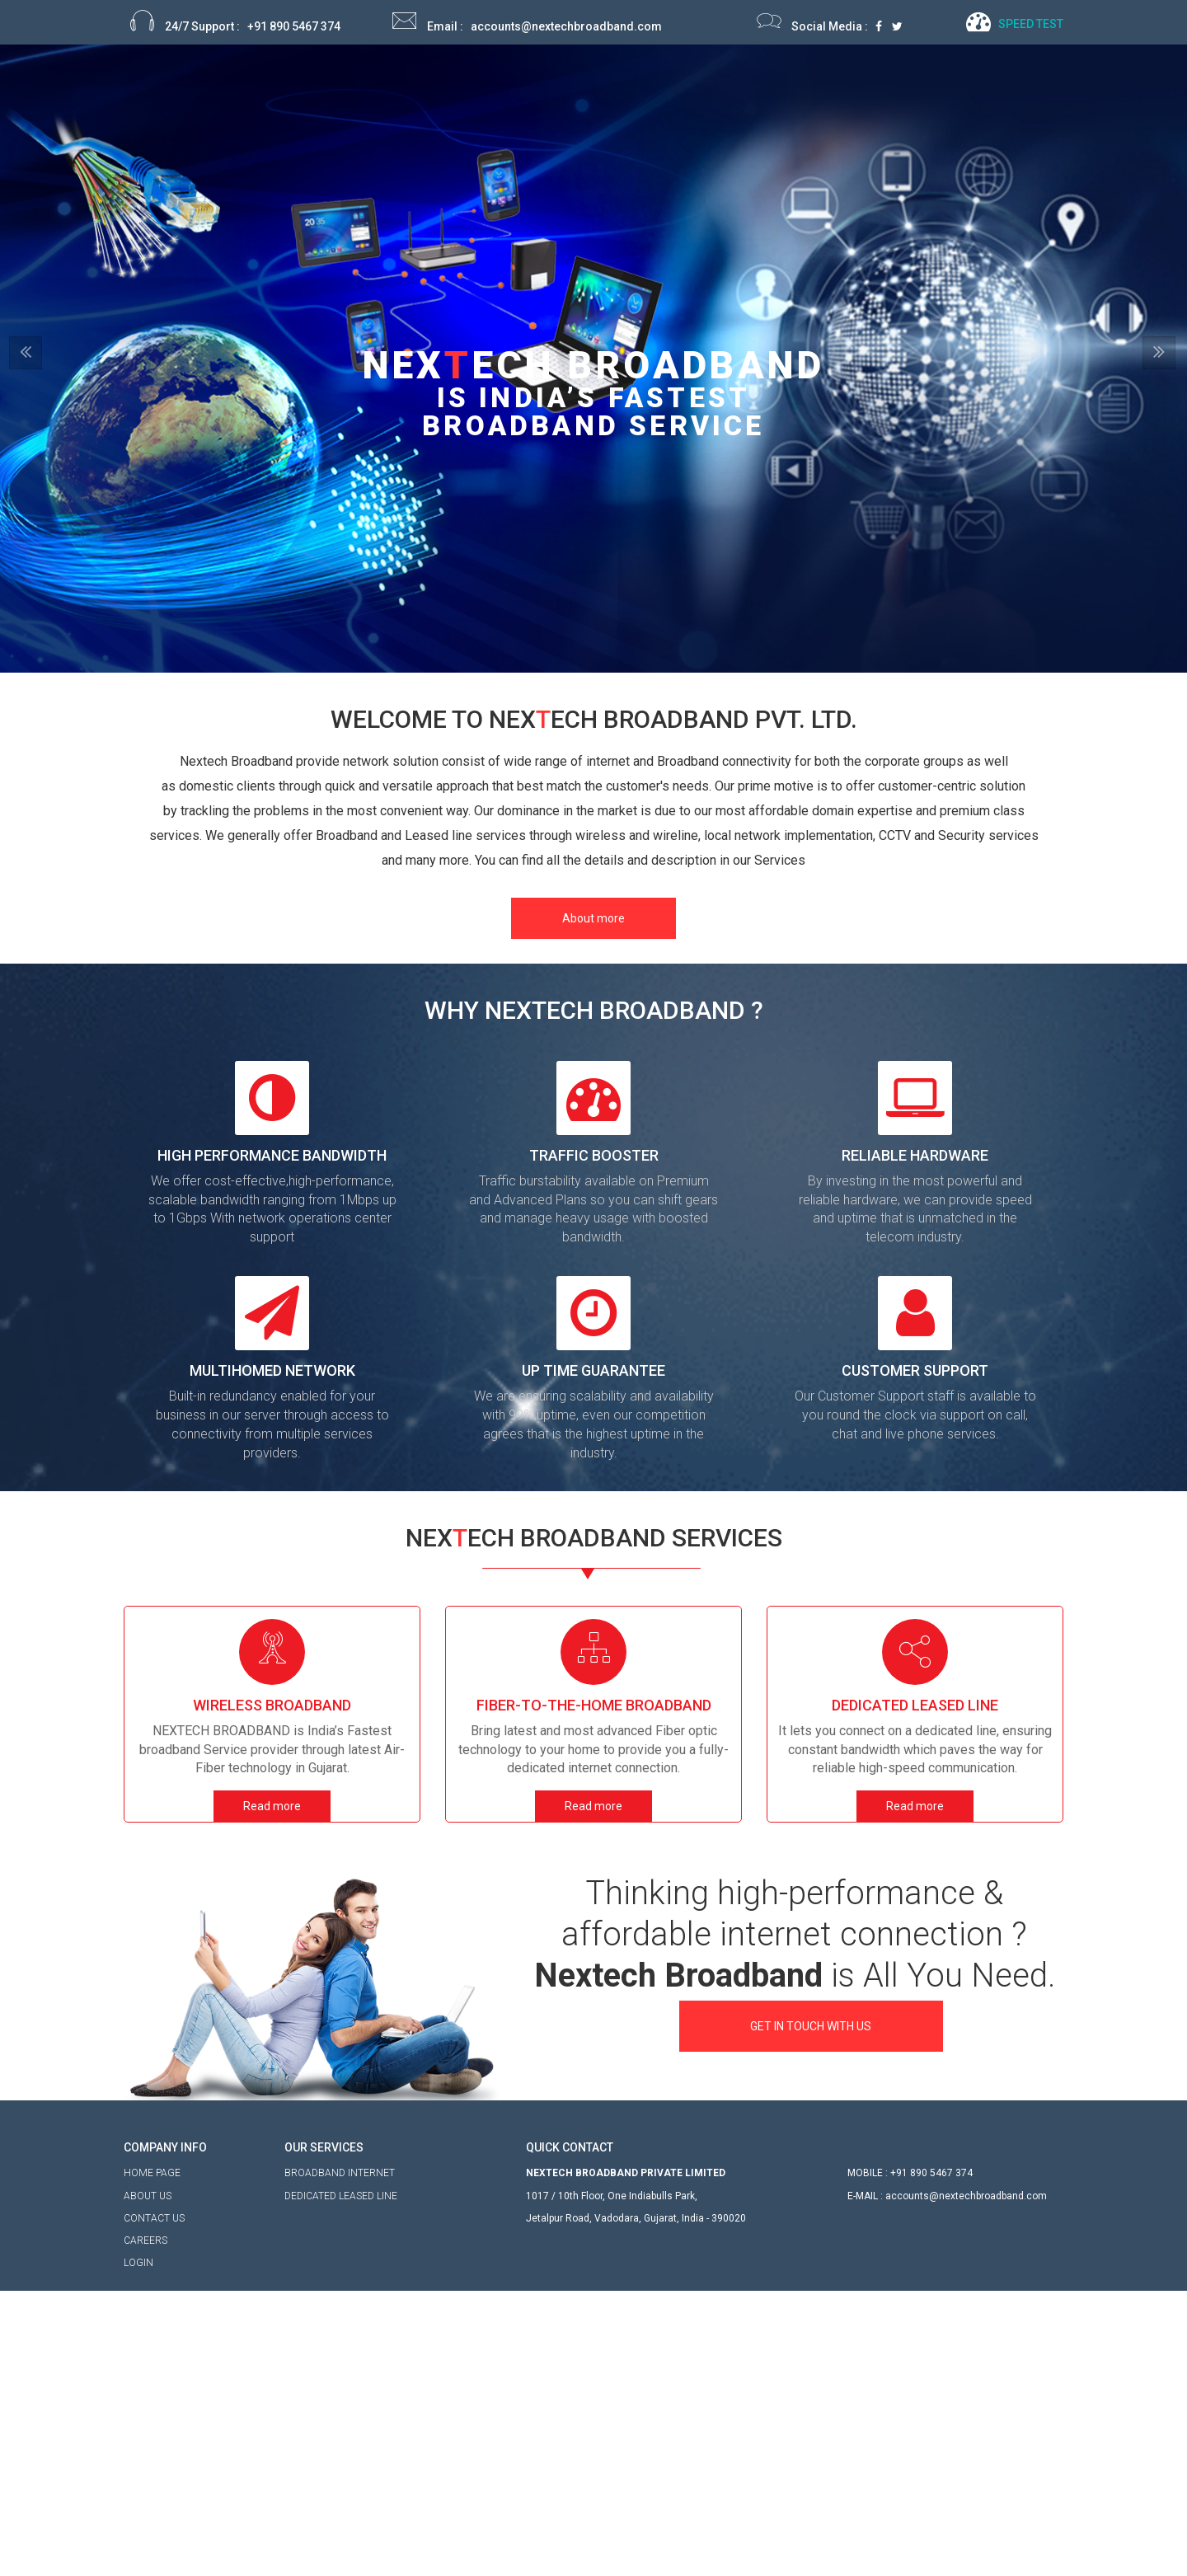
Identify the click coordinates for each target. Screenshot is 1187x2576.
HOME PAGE (152, 2251)
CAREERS (145, 2318)
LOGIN (138, 2340)
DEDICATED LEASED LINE (340, 2238)
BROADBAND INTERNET (339, 2216)
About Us (667, 79)
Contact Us (1007, 79)
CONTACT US (154, 2296)
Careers (922, 79)
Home (592, 79)
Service (747, 79)
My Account (834, 79)
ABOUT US (147, 2273)
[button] (89, 504)
